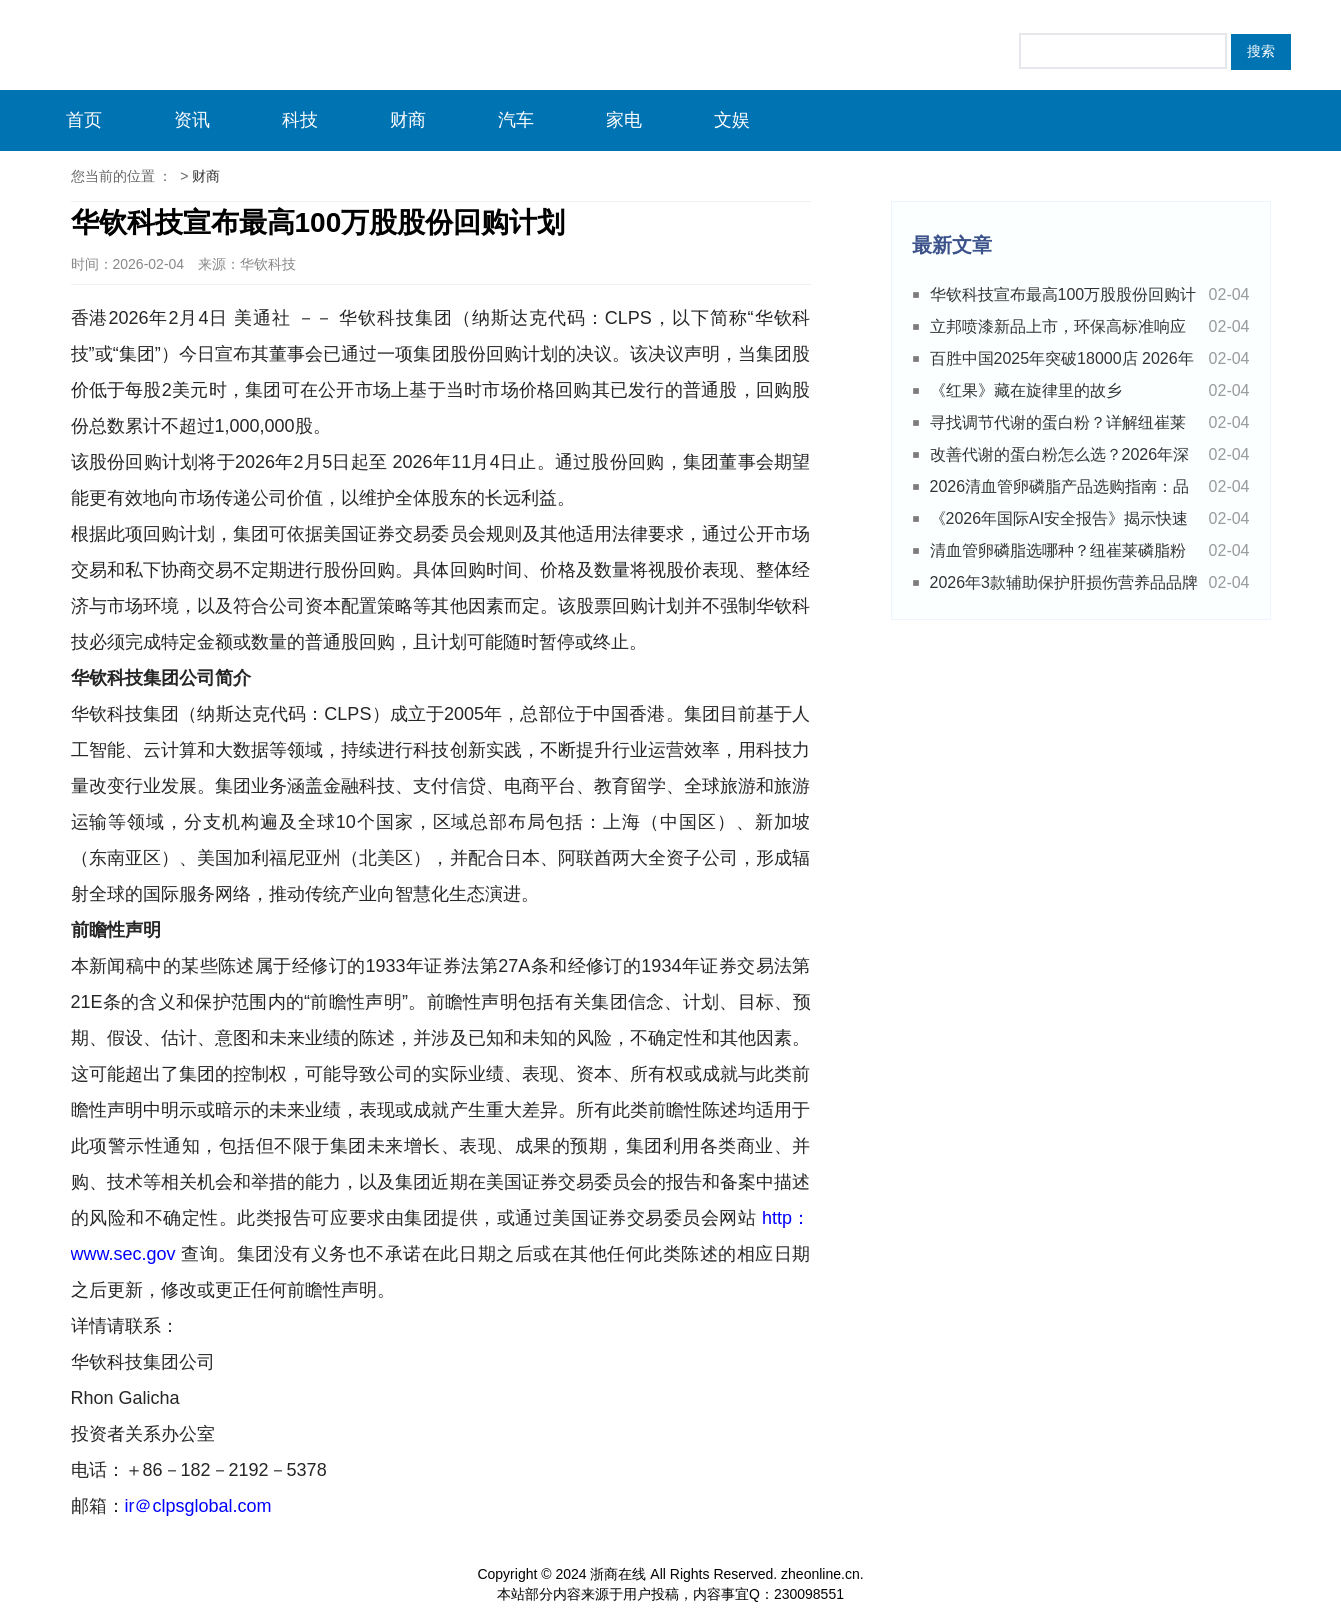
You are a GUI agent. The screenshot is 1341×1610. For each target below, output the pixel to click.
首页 (84, 120)
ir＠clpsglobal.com (198, 1506)
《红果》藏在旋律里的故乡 (1026, 390)
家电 (624, 120)
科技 (300, 120)
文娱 (732, 120)
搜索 (1261, 51)
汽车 (516, 120)
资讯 (192, 120)
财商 (408, 120)
